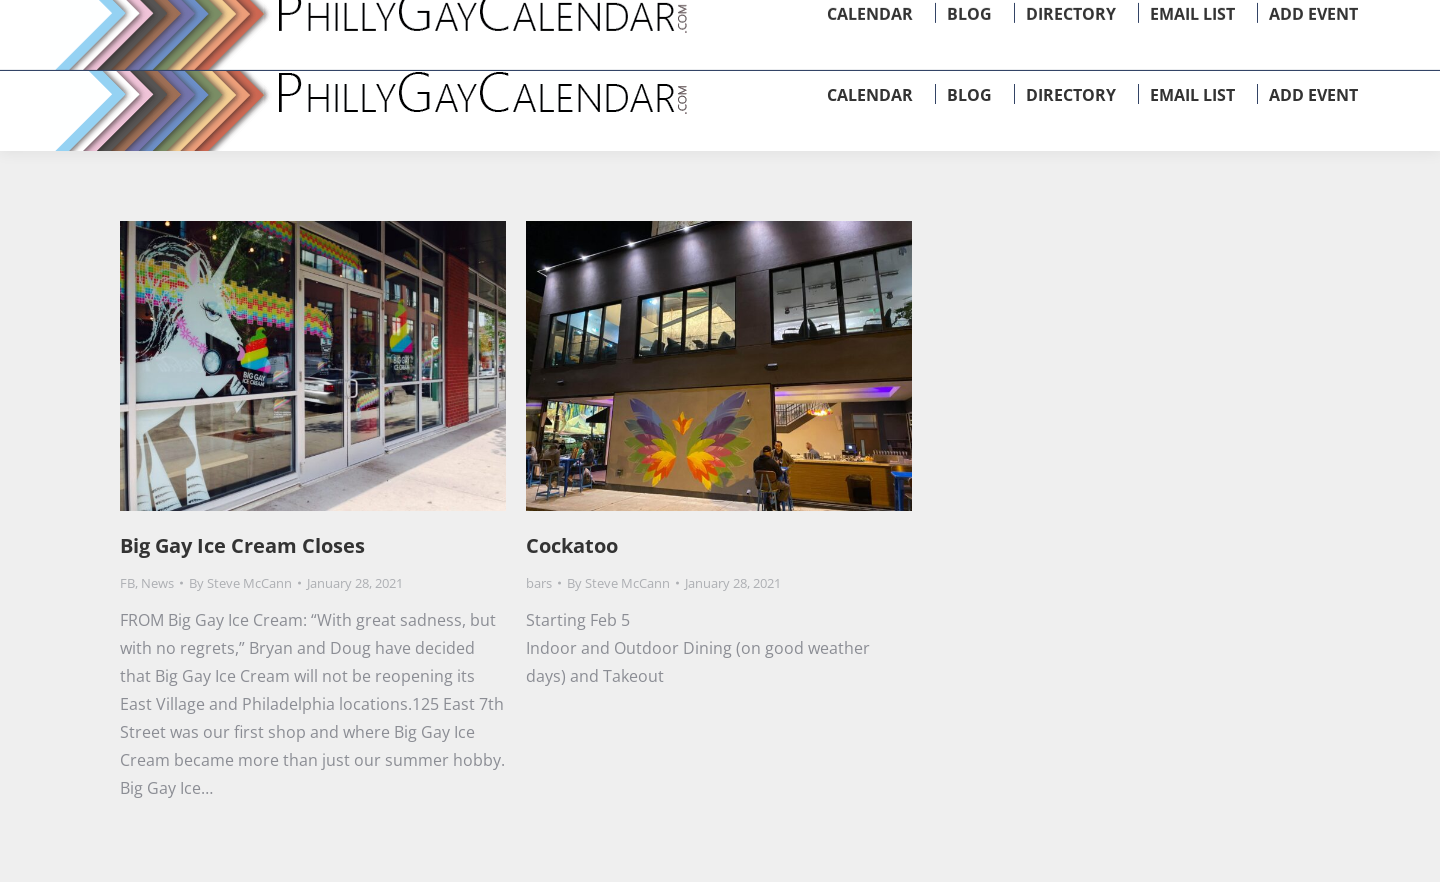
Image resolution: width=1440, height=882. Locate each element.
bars (539, 583)
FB (127, 583)
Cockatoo (572, 545)
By (240, 583)
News (157, 583)
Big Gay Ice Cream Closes (242, 545)
